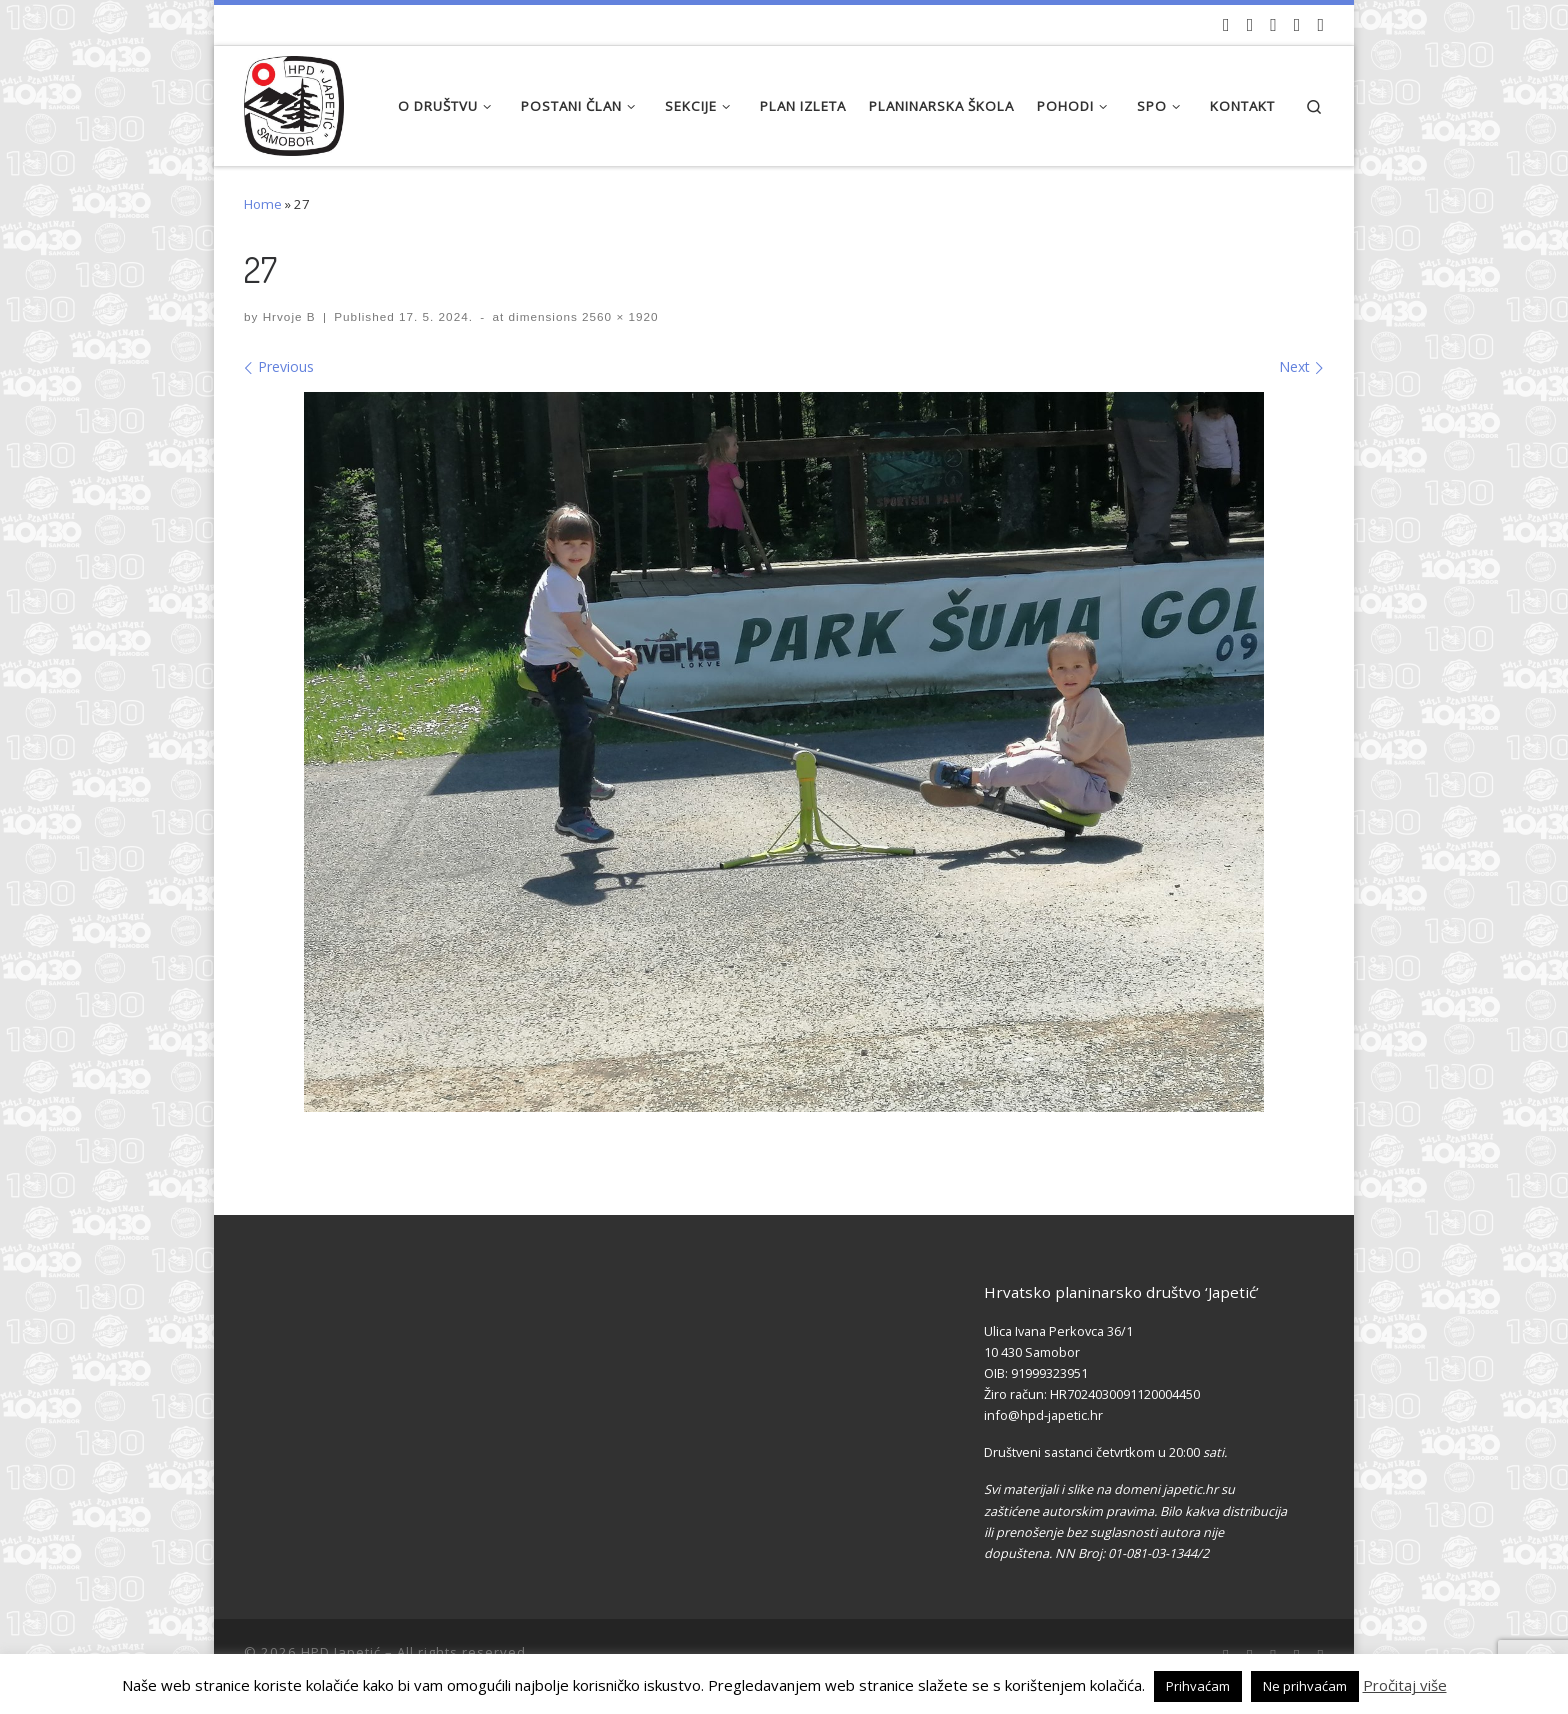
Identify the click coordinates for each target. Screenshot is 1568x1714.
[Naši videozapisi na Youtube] (1226, 25)
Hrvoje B (289, 316)
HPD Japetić (341, 1652)
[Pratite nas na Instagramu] (1273, 25)
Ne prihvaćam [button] (1305, 1686)
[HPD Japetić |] (294, 100)
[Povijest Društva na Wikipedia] (1297, 25)
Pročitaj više (1405, 1685)
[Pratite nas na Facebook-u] (1250, 25)
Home (263, 204)
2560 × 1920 (618, 316)
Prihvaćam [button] (1198, 1686)
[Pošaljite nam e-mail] (1320, 25)
